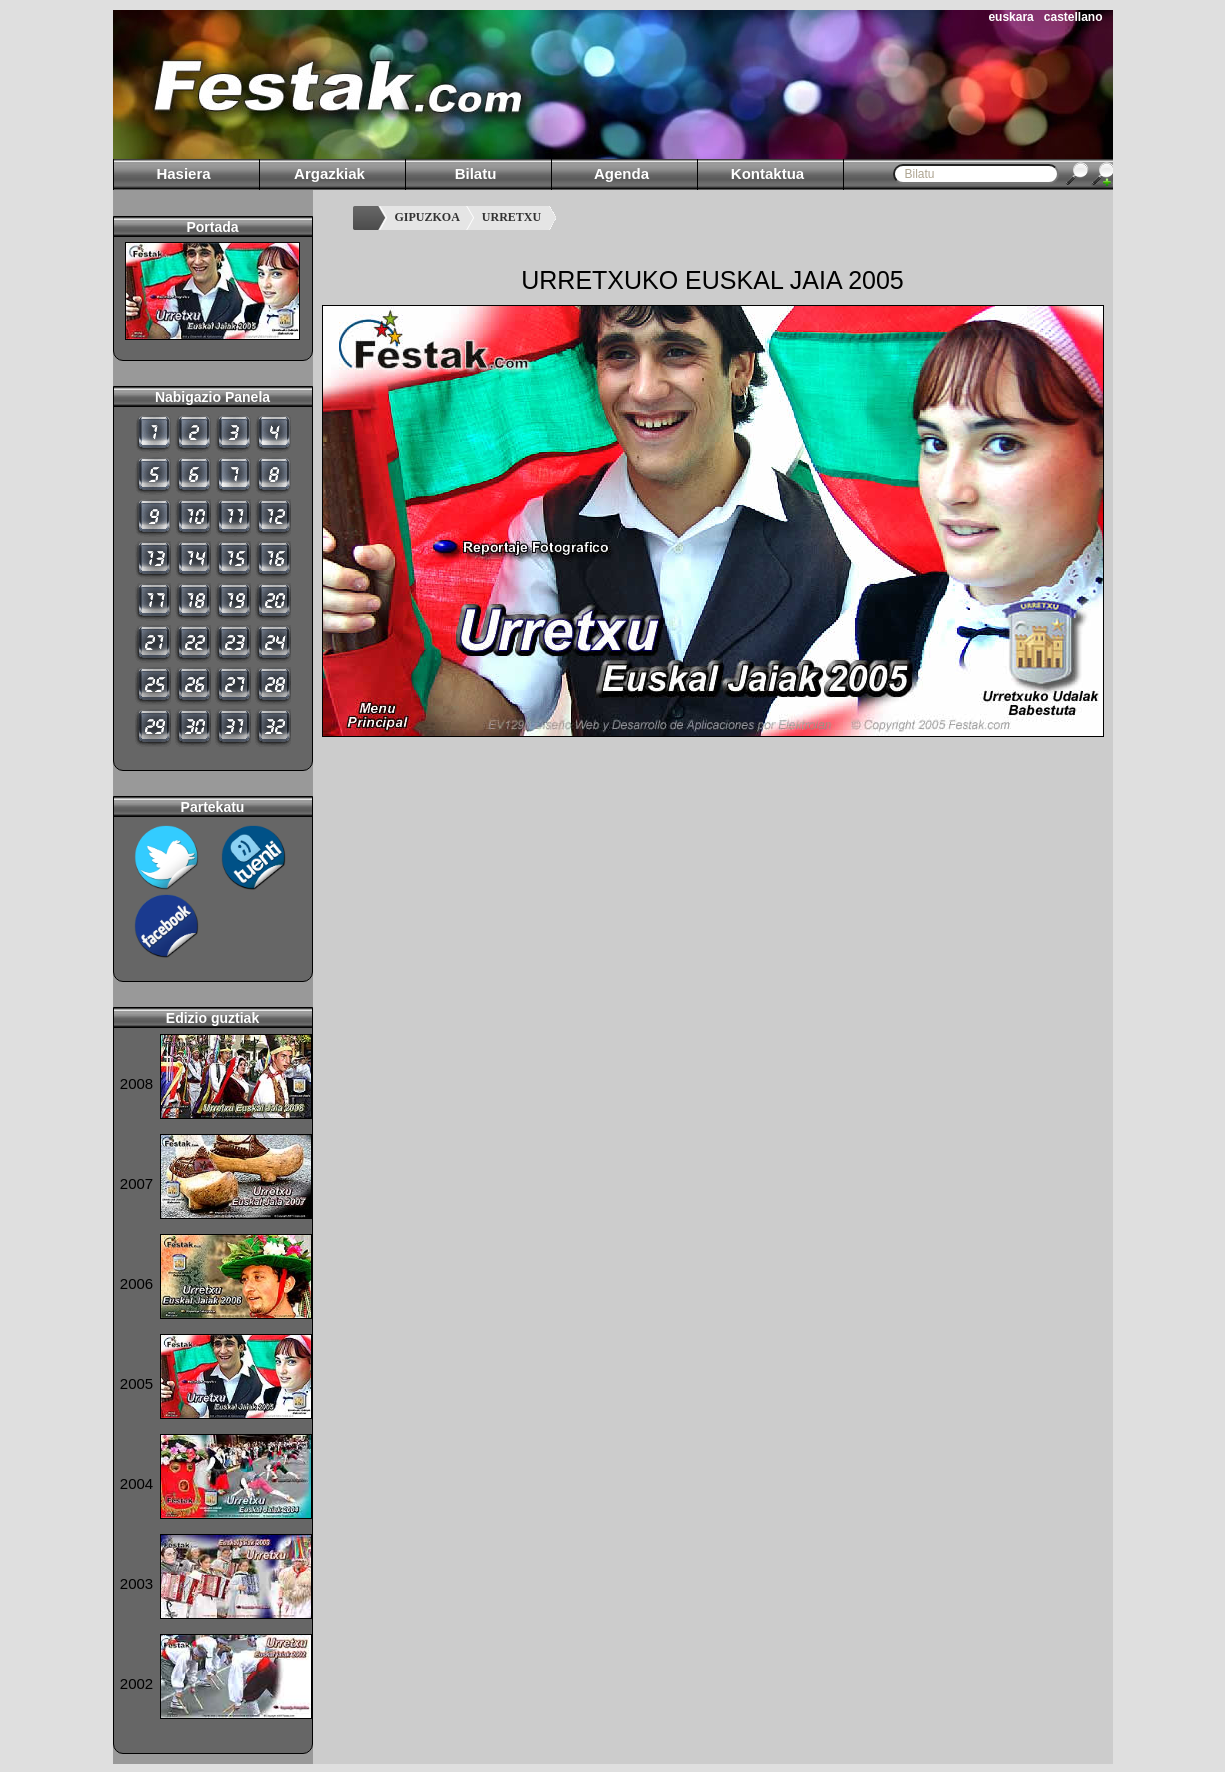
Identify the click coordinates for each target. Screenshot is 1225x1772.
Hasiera (183, 173)
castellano (1073, 17)
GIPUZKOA (427, 217)
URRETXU (511, 217)
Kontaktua (767, 173)
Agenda (621, 173)
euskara (1010, 17)
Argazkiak (329, 173)
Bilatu (476, 173)
